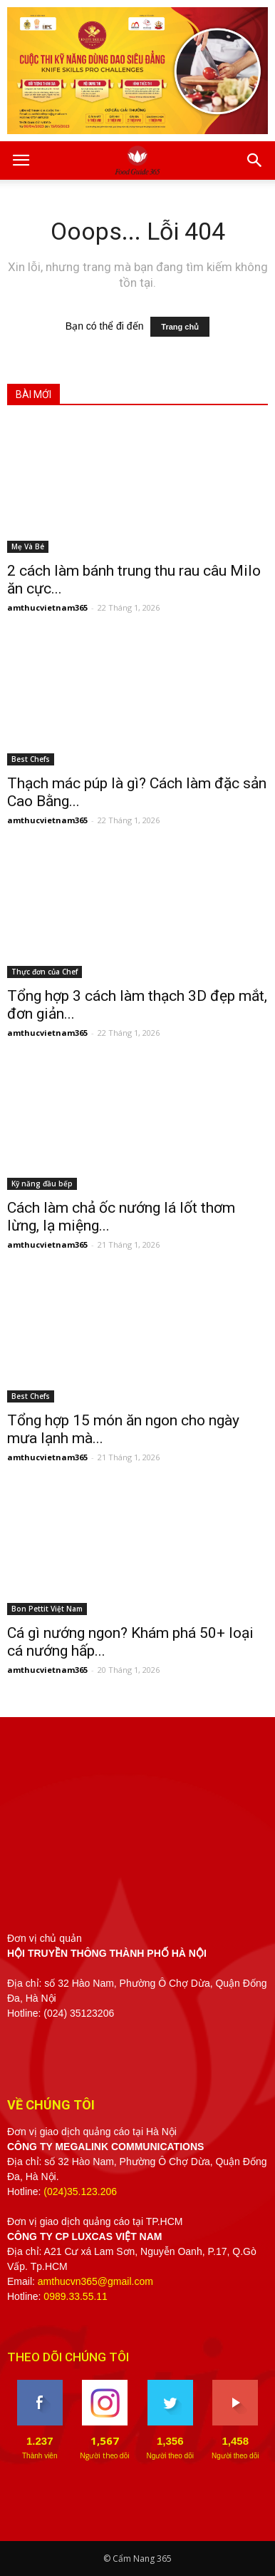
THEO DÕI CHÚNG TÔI (68, 2357)
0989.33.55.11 (75, 2296)
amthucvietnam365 (47, 607)
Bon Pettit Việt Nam (47, 1609)
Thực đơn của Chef (44, 972)
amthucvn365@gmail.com (95, 2281)
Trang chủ (180, 326)
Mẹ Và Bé (27, 546)
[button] (255, 160)
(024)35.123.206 (80, 2191)
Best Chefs (30, 759)
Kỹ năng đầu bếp (42, 1183)
